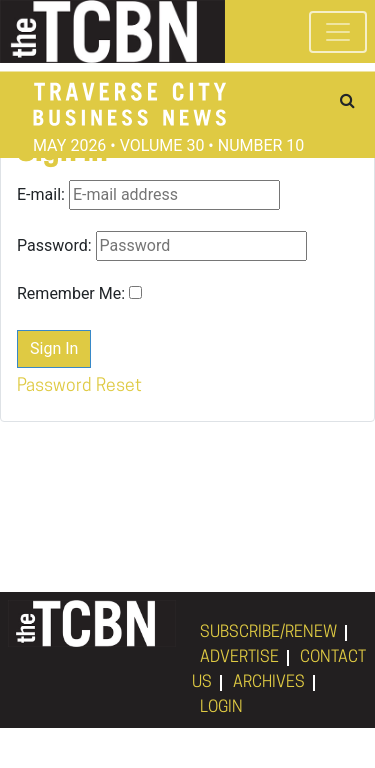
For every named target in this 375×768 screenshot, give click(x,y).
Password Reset (79, 386)
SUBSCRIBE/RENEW (268, 633)
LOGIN (221, 708)
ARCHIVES (269, 683)
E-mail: (41, 194)
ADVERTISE (239, 658)
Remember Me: (71, 293)
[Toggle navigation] (338, 32)
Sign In (54, 348)
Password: (54, 245)
